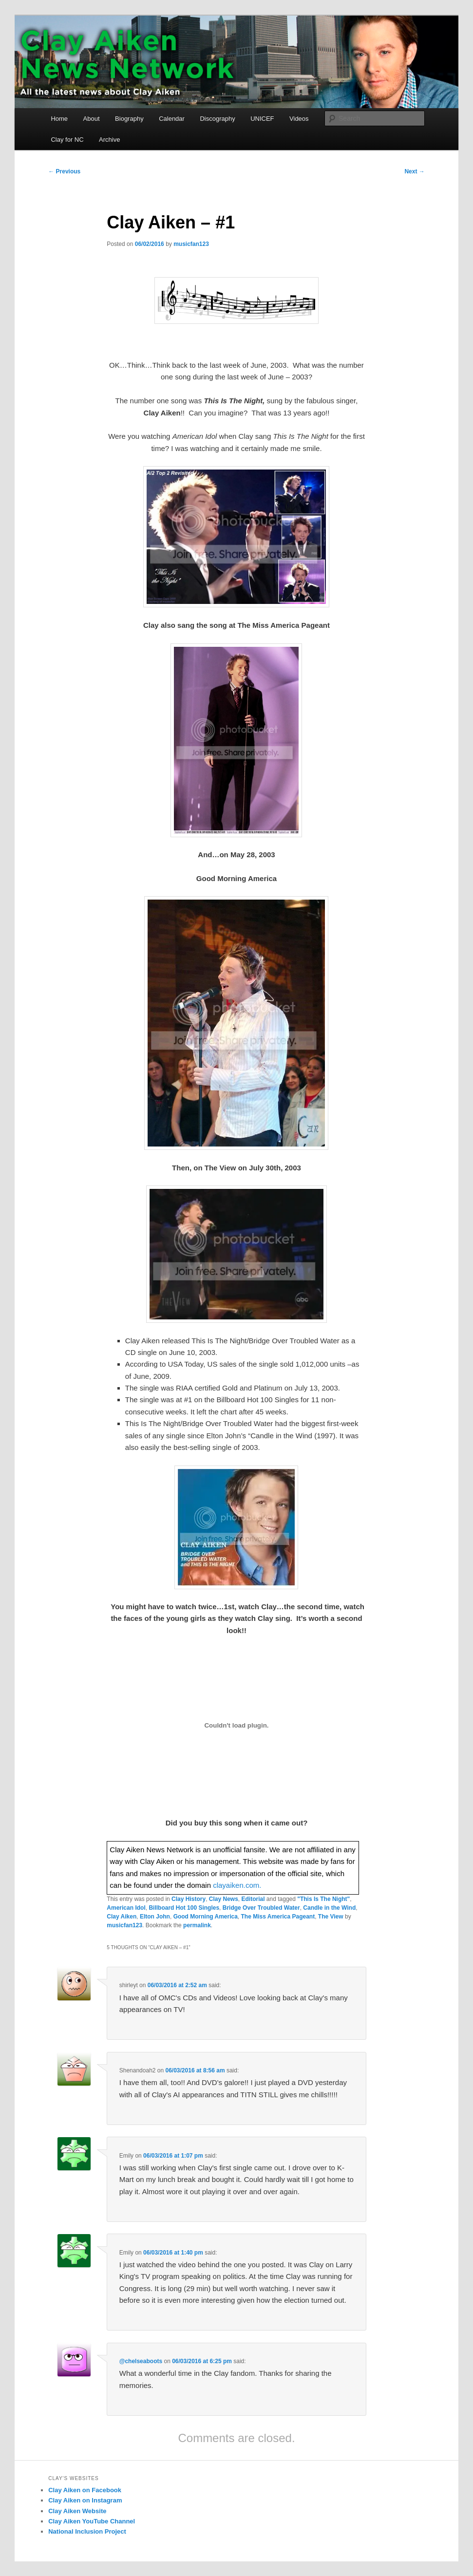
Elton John (155, 1916)
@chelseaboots (140, 2361)
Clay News (223, 1899)
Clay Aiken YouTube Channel (91, 2521)
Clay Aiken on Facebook (84, 2490)
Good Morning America (205, 1916)
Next (414, 171)
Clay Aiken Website (77, 2511)
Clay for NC (67, 139)
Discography (217, 118)
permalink (197, 1925)
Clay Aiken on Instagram (85, 2500)
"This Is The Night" (323, 1899)
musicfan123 (191, 244)
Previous (64, 171)
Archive (109, 139)
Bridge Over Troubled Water (261, 1907)
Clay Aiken (121, 1916)
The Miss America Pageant (278, 1916)
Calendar (172, 118)
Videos (299, 118)
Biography (129, 118)
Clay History (188, 1899)
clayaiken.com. (237, 1885)
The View (330, 1916)
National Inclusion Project (87, 2531)
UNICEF (262, 118)
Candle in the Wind (329, 1907)
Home (59, 118)
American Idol (126, 1907)
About (91, 118)
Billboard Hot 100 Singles (184, 1907)
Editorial (253, 1899)
